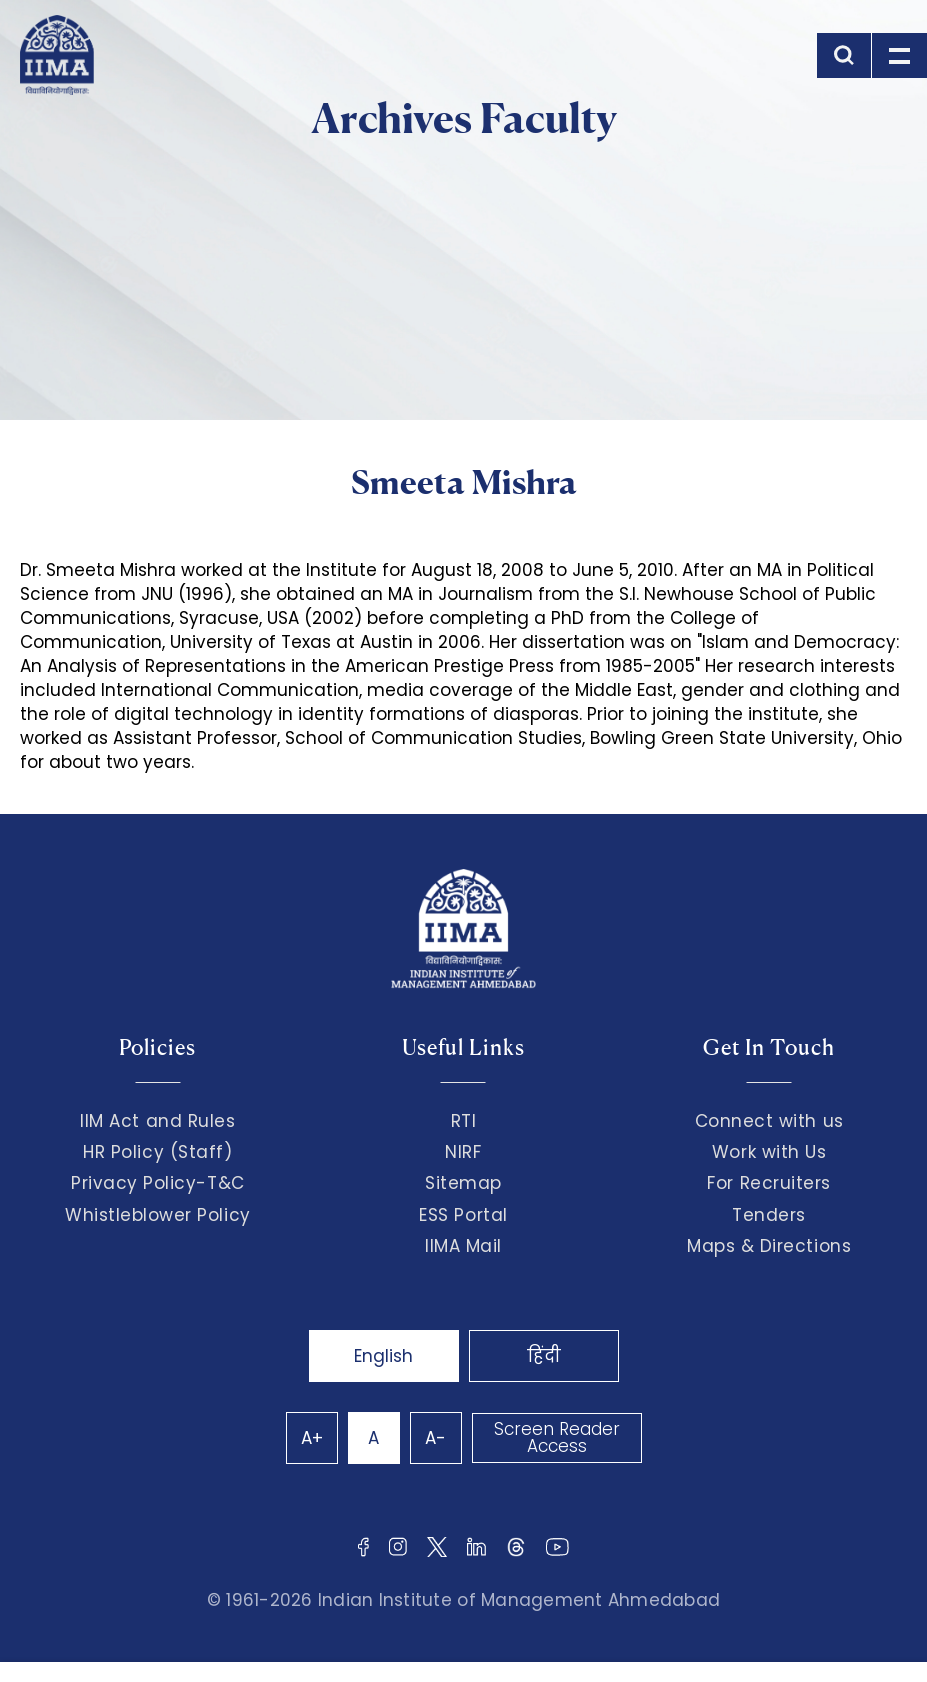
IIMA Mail (463, 1246)
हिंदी (544, 1356)
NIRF (463, 1152)
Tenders (769, 1215)
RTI (464, 1121)
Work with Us (769, 1152)
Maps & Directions (769, 1246)
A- (435, 1438)
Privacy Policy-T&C (158, 1183)
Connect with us (769, 1121)
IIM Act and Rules (157, 1121)
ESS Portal (463, 1215)
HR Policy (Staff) (157, 1152)
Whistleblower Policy (158, 1215)
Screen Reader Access (557, 1437)
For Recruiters (768, 1183)
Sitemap (463, 1183)
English (383, 1356)
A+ (312, 1438)
